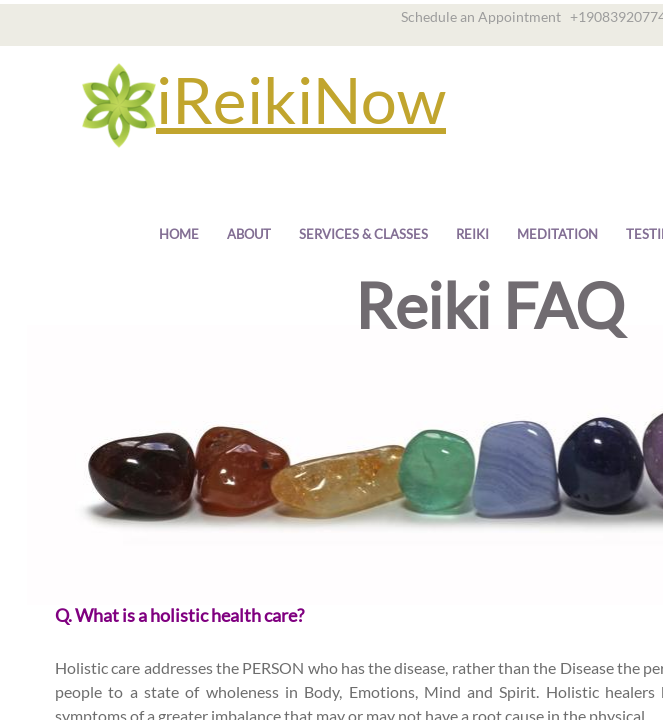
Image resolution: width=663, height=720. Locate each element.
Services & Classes (363, 234)
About (249, 234)
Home (179, 234)
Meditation (557, 234)
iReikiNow (301, 99)
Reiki (472, 234)
